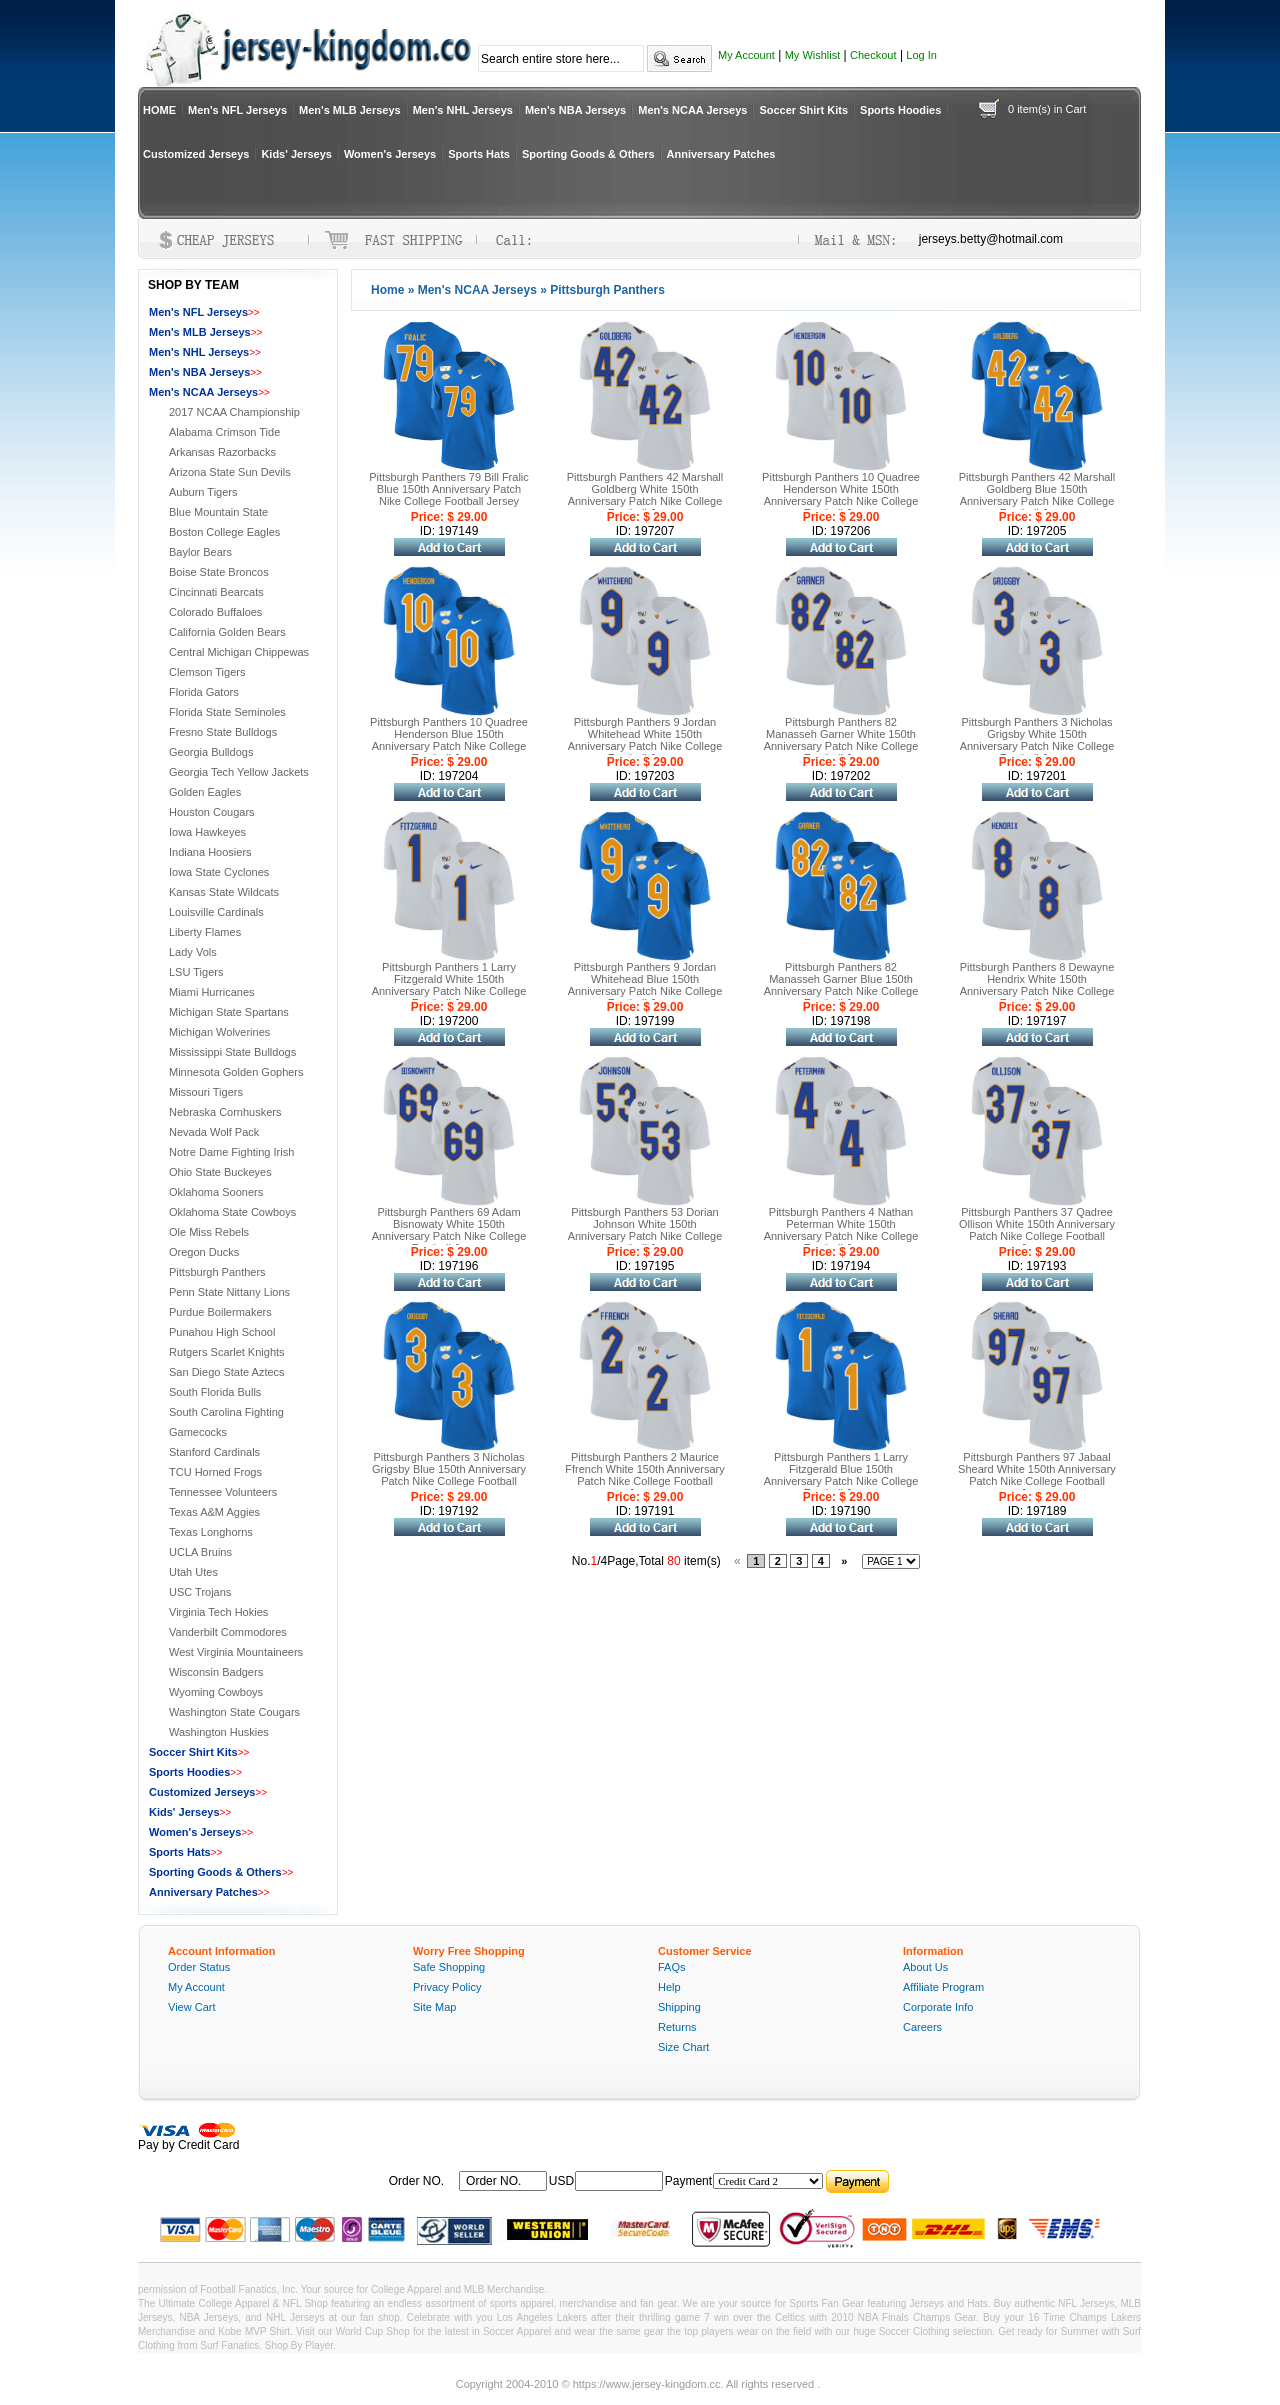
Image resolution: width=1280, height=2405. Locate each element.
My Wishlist (813, 55)
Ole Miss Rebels (209, 1232)
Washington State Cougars (234, 1712)
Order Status (199, 1967)
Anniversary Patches (721, 154)
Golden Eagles (205, 792)
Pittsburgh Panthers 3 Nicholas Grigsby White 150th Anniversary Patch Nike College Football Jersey (1037, 740)
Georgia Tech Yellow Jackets (239, 772)
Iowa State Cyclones (219, 872)
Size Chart (683, 2047)
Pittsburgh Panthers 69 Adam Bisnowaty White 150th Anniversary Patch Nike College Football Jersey (449, 1230)
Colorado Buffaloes (215, 612)
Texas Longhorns (211, 1532)
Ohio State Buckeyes (220, 1172)
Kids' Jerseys (296, 154)
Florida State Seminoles (227, 712)
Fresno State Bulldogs (223, 732)
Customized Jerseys (196, 154)
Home (387, 290)
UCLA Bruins (200, 1552)
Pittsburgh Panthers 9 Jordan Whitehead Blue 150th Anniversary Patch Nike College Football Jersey (645, 985)
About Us (925, 1967)
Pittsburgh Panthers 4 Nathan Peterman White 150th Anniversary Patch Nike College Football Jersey (841, 1230)
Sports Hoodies (900, 110)
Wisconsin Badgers (216, 1672)
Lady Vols (193, 952)
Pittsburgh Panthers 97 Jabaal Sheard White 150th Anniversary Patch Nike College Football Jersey (1037, 1475)
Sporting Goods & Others (588, 154)
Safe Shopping (449, 1967)
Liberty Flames (205, 932)
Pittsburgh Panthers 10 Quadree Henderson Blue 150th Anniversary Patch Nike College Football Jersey (449, 740)
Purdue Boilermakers (220, 1312)
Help (669, 1987)
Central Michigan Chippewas (239, 652)
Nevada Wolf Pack (214, 1132)
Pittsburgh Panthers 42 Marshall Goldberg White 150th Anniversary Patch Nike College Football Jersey (645, 495)
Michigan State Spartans (229, 1012)
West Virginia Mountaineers (236, 1652)
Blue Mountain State (218, 512)
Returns (677, 2027)
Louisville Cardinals (216, 912)
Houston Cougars (212, 812)
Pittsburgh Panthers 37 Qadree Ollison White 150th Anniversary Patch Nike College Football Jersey (1037, 1230)
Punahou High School (222, 1332)
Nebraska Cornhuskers (225, 1112)
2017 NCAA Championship (234, 412)
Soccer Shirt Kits (803, 110)
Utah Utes (193, 1572)
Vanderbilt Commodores (228, 1632)
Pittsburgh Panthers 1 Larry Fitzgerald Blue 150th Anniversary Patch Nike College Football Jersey (841, 1475)
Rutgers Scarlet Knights (227, 1352)
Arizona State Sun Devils (230, 472)
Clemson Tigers (207, 672)
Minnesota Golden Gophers (236, 1072)
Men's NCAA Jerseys (692, 110)
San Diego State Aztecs (227, 1372)
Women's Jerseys (390, 154)
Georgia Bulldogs (211, 752)
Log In (921, 55)
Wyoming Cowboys (216, 1692)
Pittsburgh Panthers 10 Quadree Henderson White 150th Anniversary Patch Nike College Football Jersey (841, 495)
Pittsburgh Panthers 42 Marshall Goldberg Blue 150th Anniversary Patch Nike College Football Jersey (1037, 495)
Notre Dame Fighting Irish (231, 1152)
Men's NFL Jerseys (237, 110)
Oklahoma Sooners (216, 1192)
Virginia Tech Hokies (218, 1612)
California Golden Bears (227, 632)
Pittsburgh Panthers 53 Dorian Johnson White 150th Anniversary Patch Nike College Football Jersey (645, 1230)
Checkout (873, 55)
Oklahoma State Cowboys (232, 1212)
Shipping (679, 2007)
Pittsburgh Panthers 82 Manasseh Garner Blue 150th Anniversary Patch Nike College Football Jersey (841, 985)
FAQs (672, 1967)
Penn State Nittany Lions (229, 1292)
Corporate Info (938, 2007)
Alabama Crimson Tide (224, 432)
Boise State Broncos (219, 572)
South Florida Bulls (215, 1392)
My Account (746, 55)
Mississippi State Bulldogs (232, 1052)
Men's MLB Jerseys (350, 110)
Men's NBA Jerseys (575, 110)
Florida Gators (204, 692)
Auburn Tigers (203, 492)
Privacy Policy (447, 1987)
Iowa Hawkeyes (207, 832)
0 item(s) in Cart (1047, 109)
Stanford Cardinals (214, 1452)
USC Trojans (200, 1592)
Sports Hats (479, 154)
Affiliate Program (943, 1987)
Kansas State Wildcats (224, 892)
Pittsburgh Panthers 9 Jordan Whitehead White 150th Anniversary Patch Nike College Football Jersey (645, 740)
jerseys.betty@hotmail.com (991, 239)
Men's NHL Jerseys (463, 110)
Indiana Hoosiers (210, 852)
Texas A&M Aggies (214, 1512)
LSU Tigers (196, 972)
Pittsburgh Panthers (217, 1272)
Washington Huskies (219, 1732)
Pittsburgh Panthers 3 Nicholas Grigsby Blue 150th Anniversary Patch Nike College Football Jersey (449, 1475)
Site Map (434, 2007)
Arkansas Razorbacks (222, 452)
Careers (922, 2027)
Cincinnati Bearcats (216, 592)
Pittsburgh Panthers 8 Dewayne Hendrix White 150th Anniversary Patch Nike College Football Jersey (1037, 985)
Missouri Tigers (206, 1092)
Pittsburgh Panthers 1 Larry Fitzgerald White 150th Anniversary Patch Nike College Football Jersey (449, 985)
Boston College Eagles (224, 532)
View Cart (191, 2007)
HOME (159, 110)
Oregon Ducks (204, 1252)
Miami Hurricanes (212, 992)
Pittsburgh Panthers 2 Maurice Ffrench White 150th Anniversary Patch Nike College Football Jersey (645, 1475)
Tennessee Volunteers (223, 1492)
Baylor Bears (200, 552)
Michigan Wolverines (219, 1032)
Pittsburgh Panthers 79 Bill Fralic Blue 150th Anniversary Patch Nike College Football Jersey (449, 489)
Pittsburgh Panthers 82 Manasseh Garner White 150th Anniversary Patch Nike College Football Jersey (841, 740)
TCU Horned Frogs (215, 1472)
